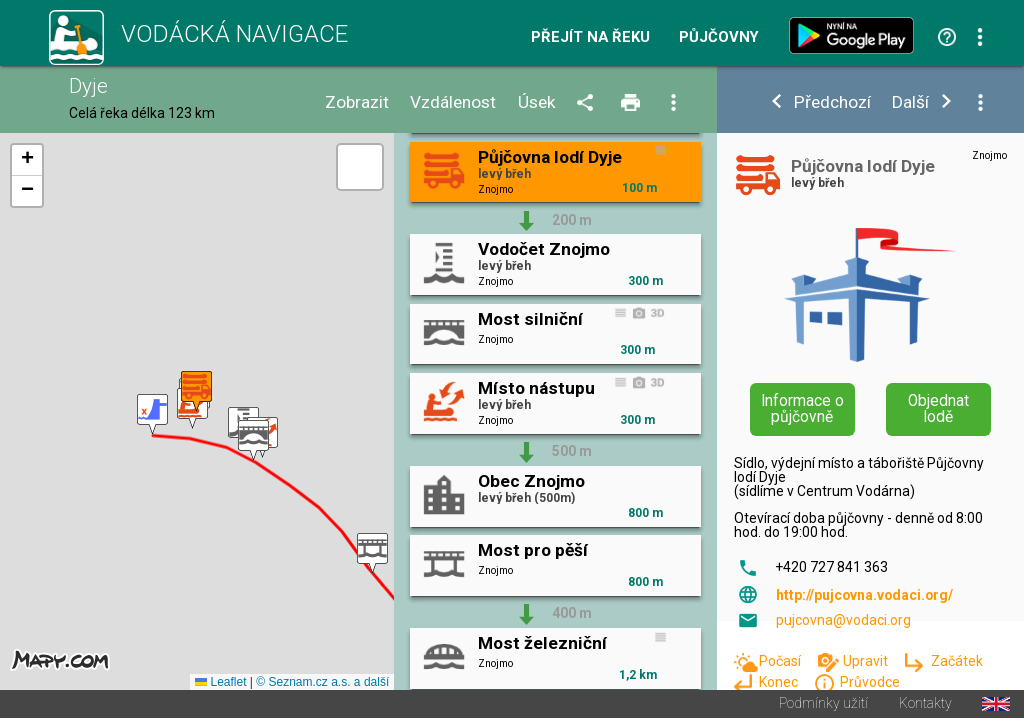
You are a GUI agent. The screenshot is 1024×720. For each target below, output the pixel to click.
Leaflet (220, 684)
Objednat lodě (938, 409)
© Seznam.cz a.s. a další (322, 684)
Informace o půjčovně (802, 409)
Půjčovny (719, 37)
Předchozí (832, 102)
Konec (780, 682)
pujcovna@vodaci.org (843, 620)
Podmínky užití (823, 706)
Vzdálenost (453, 102)
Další (910, 102)
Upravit (867, 661)
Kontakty (925, 706)
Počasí (781, 661)
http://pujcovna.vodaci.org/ (864, 595)
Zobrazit (357, 102)
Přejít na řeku (590, 37)
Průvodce (870, 682)
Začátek (957, 661)
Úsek (537, 102)
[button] (152, 415)
